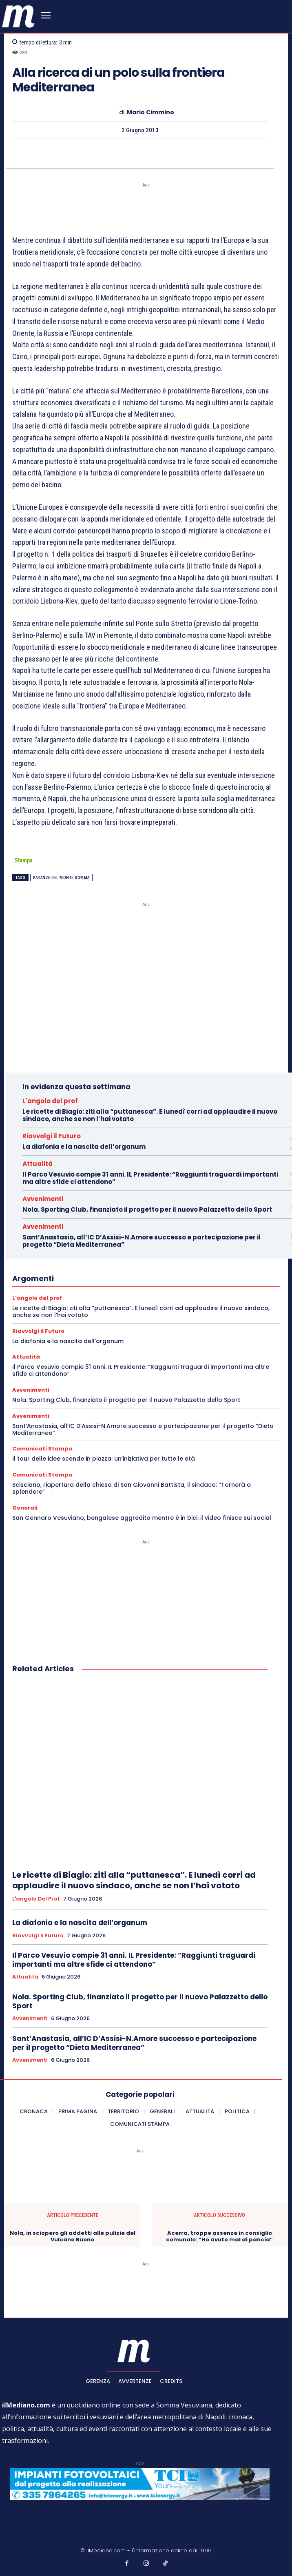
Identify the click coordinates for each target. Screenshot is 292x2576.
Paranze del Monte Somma (61, 877)
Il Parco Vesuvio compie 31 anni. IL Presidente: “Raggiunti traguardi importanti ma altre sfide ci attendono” (150, 1178)
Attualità (37, 1164)
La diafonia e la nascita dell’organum (84, 1146)
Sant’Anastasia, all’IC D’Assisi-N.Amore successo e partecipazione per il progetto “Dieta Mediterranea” (141, 1241)
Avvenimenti (42, 1199)
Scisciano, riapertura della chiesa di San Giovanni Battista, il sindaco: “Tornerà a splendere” (131, 1488)
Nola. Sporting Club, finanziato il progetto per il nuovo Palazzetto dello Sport (147, 1209)
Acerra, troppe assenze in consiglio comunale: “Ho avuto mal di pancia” (219, 2236)
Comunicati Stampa (42, 1448)
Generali (25, 1507)
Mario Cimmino (150, 112)
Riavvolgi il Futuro (51, 1136)
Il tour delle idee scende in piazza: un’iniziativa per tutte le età (103, 1459)
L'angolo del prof (50, 1101)
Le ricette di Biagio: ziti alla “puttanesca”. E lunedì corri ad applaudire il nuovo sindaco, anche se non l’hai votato (149, 1115)
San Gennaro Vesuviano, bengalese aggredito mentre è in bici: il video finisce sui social (141, 1518)
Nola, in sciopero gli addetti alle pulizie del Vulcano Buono (72, 2236)
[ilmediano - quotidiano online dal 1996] (18, 16)
